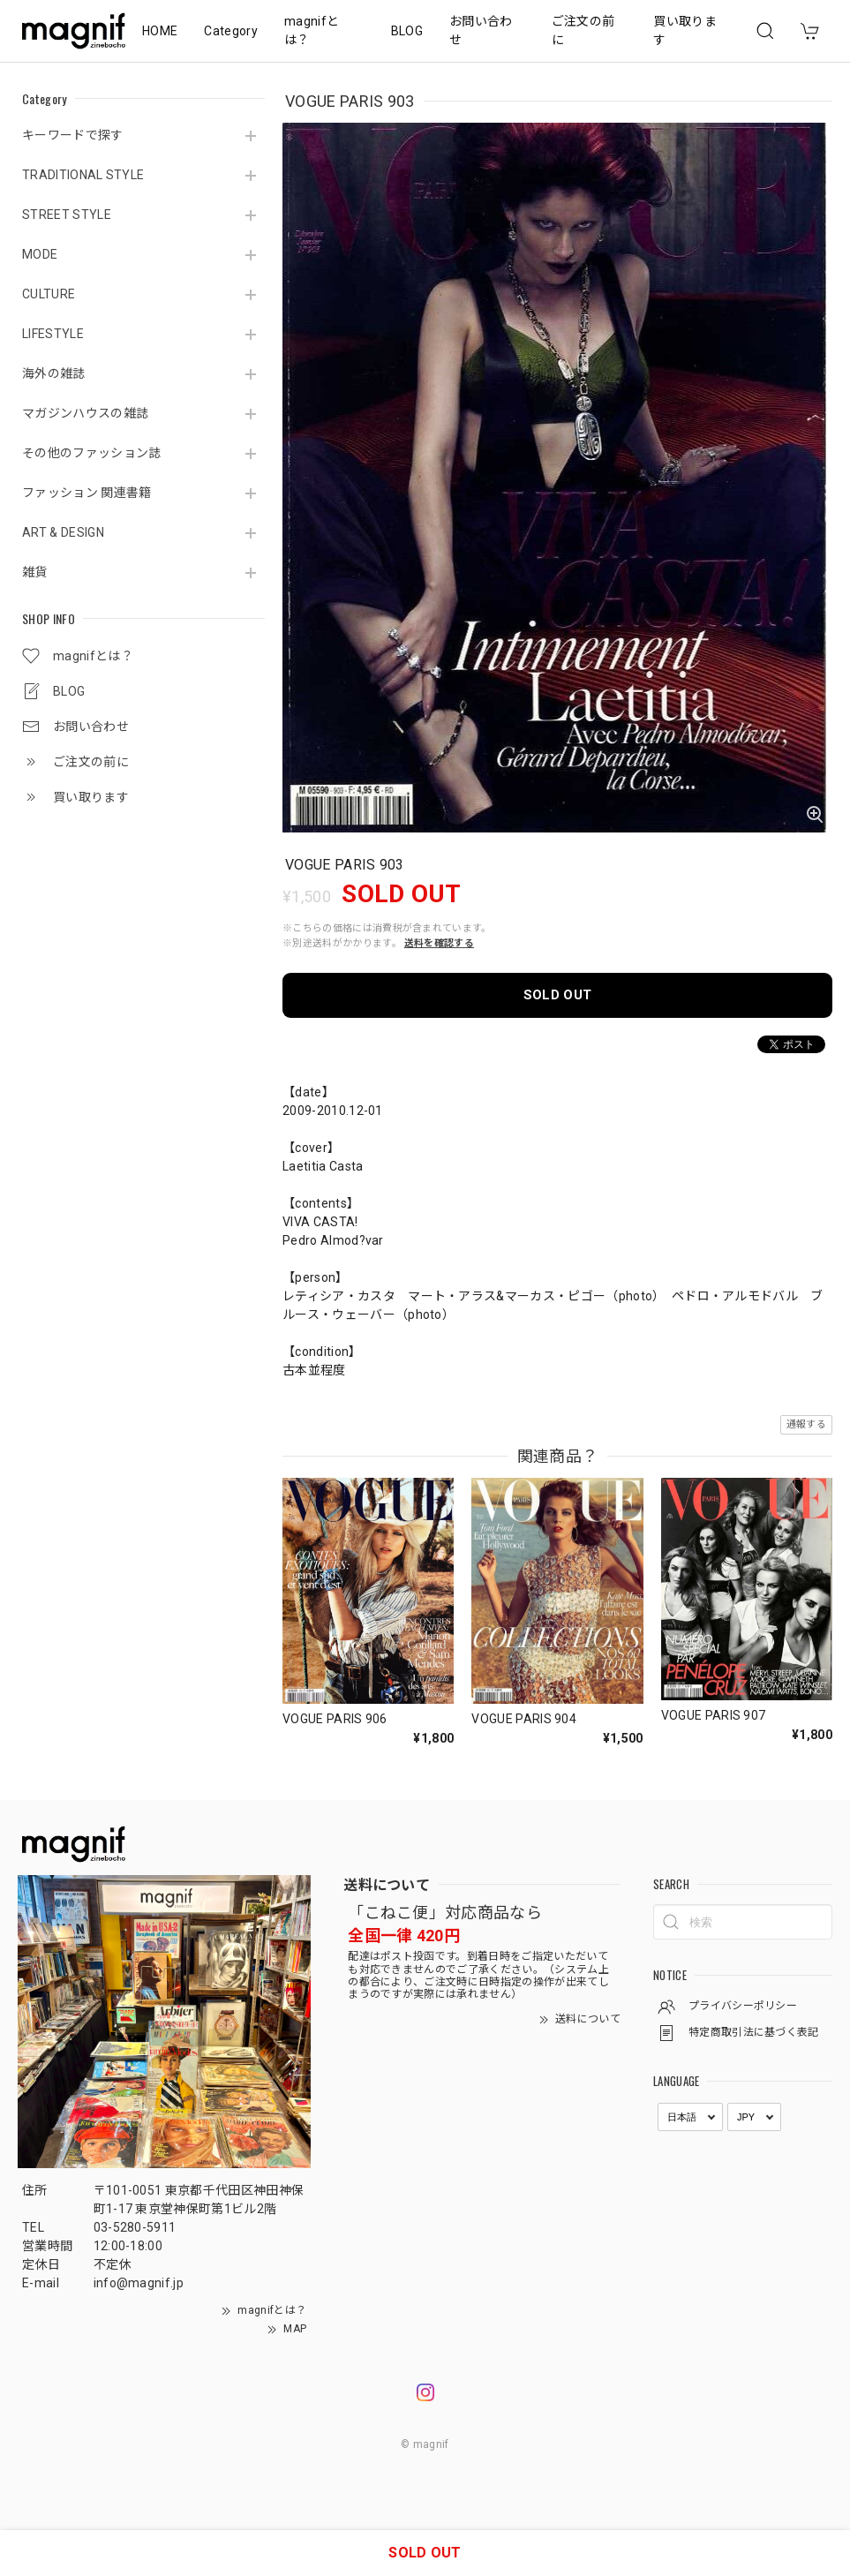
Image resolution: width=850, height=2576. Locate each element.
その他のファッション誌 (92, 453)
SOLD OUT (557, 995)
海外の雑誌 (54, 373)
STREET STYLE (66, 214)
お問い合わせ (481, 30)
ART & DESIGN (63, 532)
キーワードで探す (73, 135)
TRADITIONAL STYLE (83, 175)
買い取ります (685, 30)
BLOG (407, 31)
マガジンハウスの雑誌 (85, 413)
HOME (159, 31)
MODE (39, 254)
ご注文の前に (583, 30)
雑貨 (35, 572)
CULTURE (48, 294)
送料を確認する (439, 943)
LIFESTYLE (53, 334)
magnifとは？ (311, 30)
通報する (806, 1424)
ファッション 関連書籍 (87, 493)
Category (231, 31)
